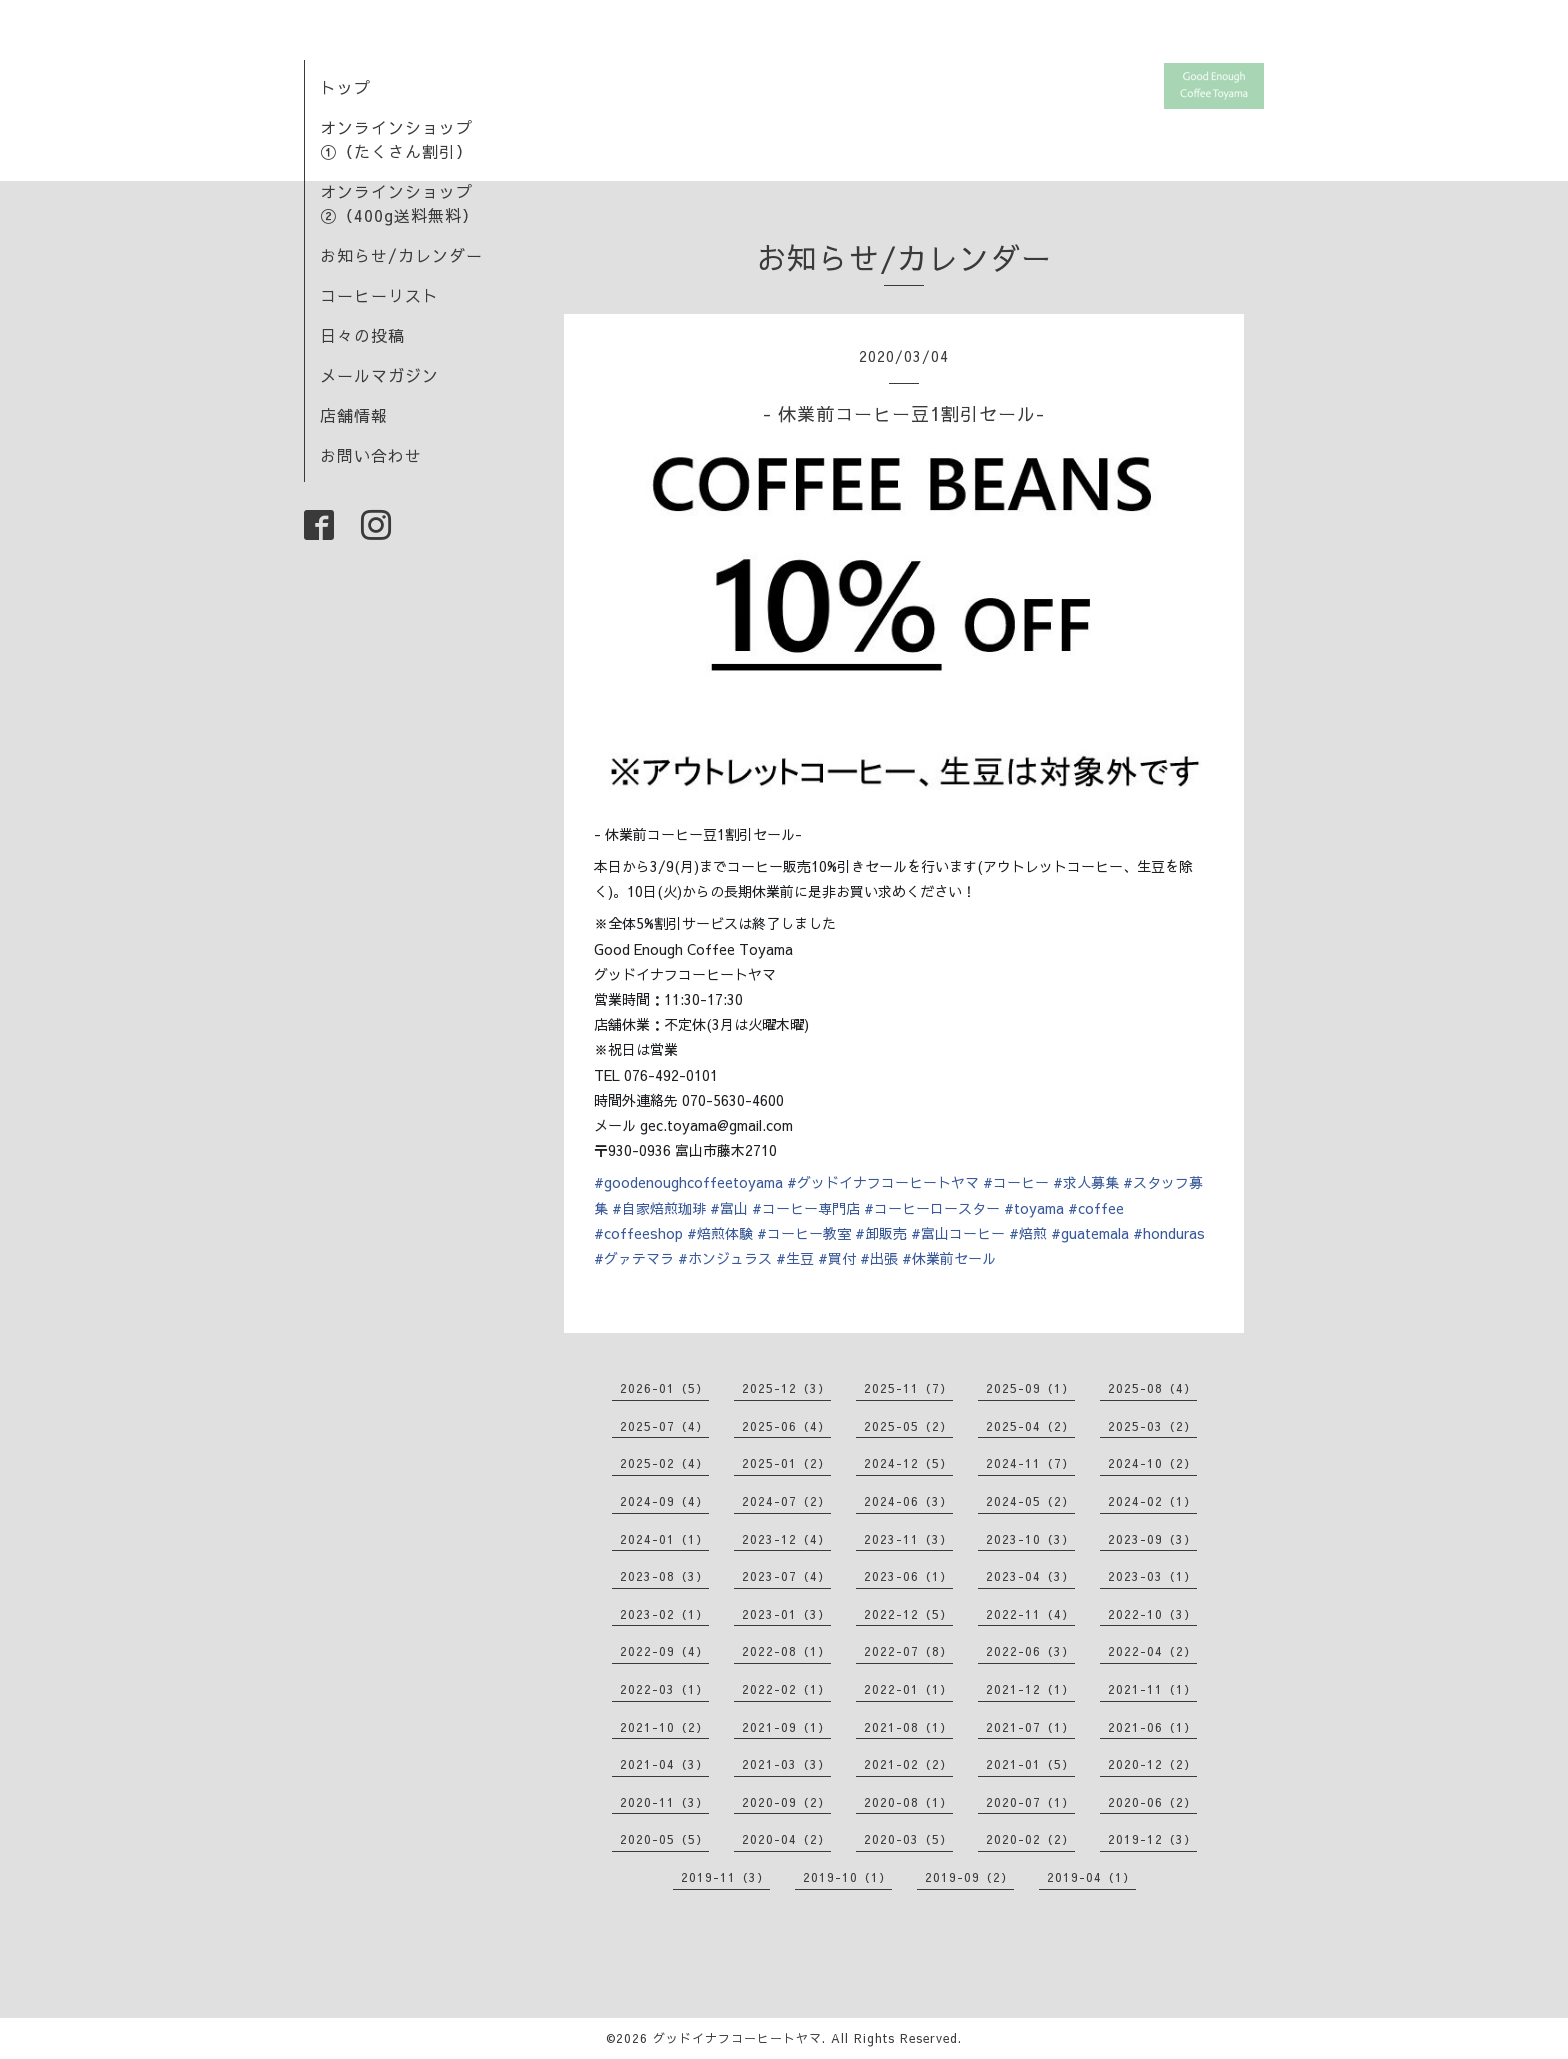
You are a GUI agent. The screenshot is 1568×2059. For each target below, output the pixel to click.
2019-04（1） (1091, 1877)
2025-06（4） (786, 1426)
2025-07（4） (664, 1426)
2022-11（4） (1030, 1614)
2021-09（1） (786, 1727)
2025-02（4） (664, 1463)
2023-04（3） (1030, 1576)
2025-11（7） (908, 1388)
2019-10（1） (847, 1877)
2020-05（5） (664, 1839)
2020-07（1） (1030, 1802)
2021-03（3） (786, 1764)
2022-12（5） (908, 1614)
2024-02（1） (1152, 1501)
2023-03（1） (1152, 1576)
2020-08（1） (908, 1802)
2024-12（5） (908, 1463)
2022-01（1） (908, 1689)
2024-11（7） (1030, 1463)
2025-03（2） (1152, 1426)
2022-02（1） (786, 1689)
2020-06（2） (1152, 1802)
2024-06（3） (908, 1501)
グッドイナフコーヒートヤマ (737, 2038)
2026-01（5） (664, 1388)
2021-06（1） (1152, 1727)
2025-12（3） (786, 1388)
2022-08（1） (786, 1651)
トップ (345, 87)
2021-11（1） (1152, 1689)
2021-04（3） (664, 1764)
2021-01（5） (1030, 1764)
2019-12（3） (1152, 1839)
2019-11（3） (725, 1877)
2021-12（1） (1030, 1689)
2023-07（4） (786, 1576)
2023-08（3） (664, 1576)
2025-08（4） (1152, 1388)
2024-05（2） (1030, 1501)
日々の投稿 (362, 335)
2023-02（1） (664, 1614)
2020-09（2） (786, 1802)
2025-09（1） (1030, 1388)
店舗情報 (354, 415)
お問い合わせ (371, 455)
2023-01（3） (786, 1614)
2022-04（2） (1152, 1651)
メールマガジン (379, 375)
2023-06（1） (908, 1576)
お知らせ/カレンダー (401, 255)
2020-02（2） (1030, 1839)
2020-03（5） (908, 1839)
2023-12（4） (786, 1539)
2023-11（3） (908, 1539)
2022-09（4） (664, 1651)
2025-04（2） (1030, 1426)
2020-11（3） (664, 1802)
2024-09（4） (664, 1501)
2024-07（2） (786, 1501)
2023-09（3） (1152, 1539)
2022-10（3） (1152, 1614)
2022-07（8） (908, 1651)
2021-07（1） (1030, 1727)
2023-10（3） (1030, 1539)
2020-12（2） (1152, 1764)
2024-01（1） (664, 1539)
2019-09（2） (969, 1877)
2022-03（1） (664, 1689)
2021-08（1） (908, 1727)
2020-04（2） (786, 1839)
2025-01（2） (786, 1463)
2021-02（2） (908, 1764)
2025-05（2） (908, 1426)
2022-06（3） (1030, 1651)
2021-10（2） (664, 1727)
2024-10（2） (1152, 1463)
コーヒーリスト (379, 295)
